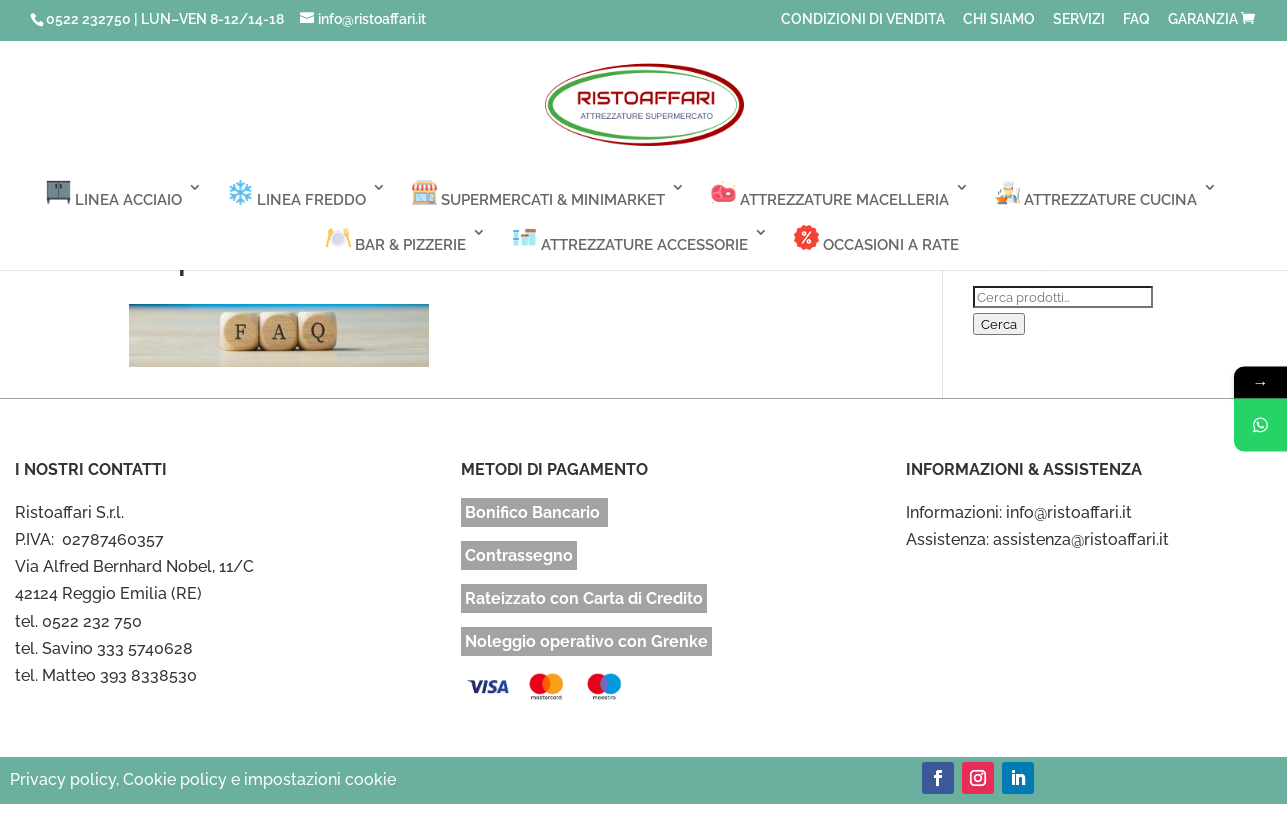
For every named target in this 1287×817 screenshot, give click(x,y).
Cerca (999, 324)
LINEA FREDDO (297, 194)
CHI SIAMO (999, 19)
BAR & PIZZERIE (396, 239)
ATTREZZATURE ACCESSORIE (630, 239)
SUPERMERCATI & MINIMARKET (538, 194)
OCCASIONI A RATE (876, 239)
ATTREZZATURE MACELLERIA (830, 194)
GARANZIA (1203, 19)
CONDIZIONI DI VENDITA (863, 19)
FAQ (1136, 19)
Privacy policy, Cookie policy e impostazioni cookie (203, 779)
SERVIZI (1079, 19)
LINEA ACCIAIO (114, 194)
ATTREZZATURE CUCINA (1096, 194)
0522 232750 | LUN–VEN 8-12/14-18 (165, 19)
